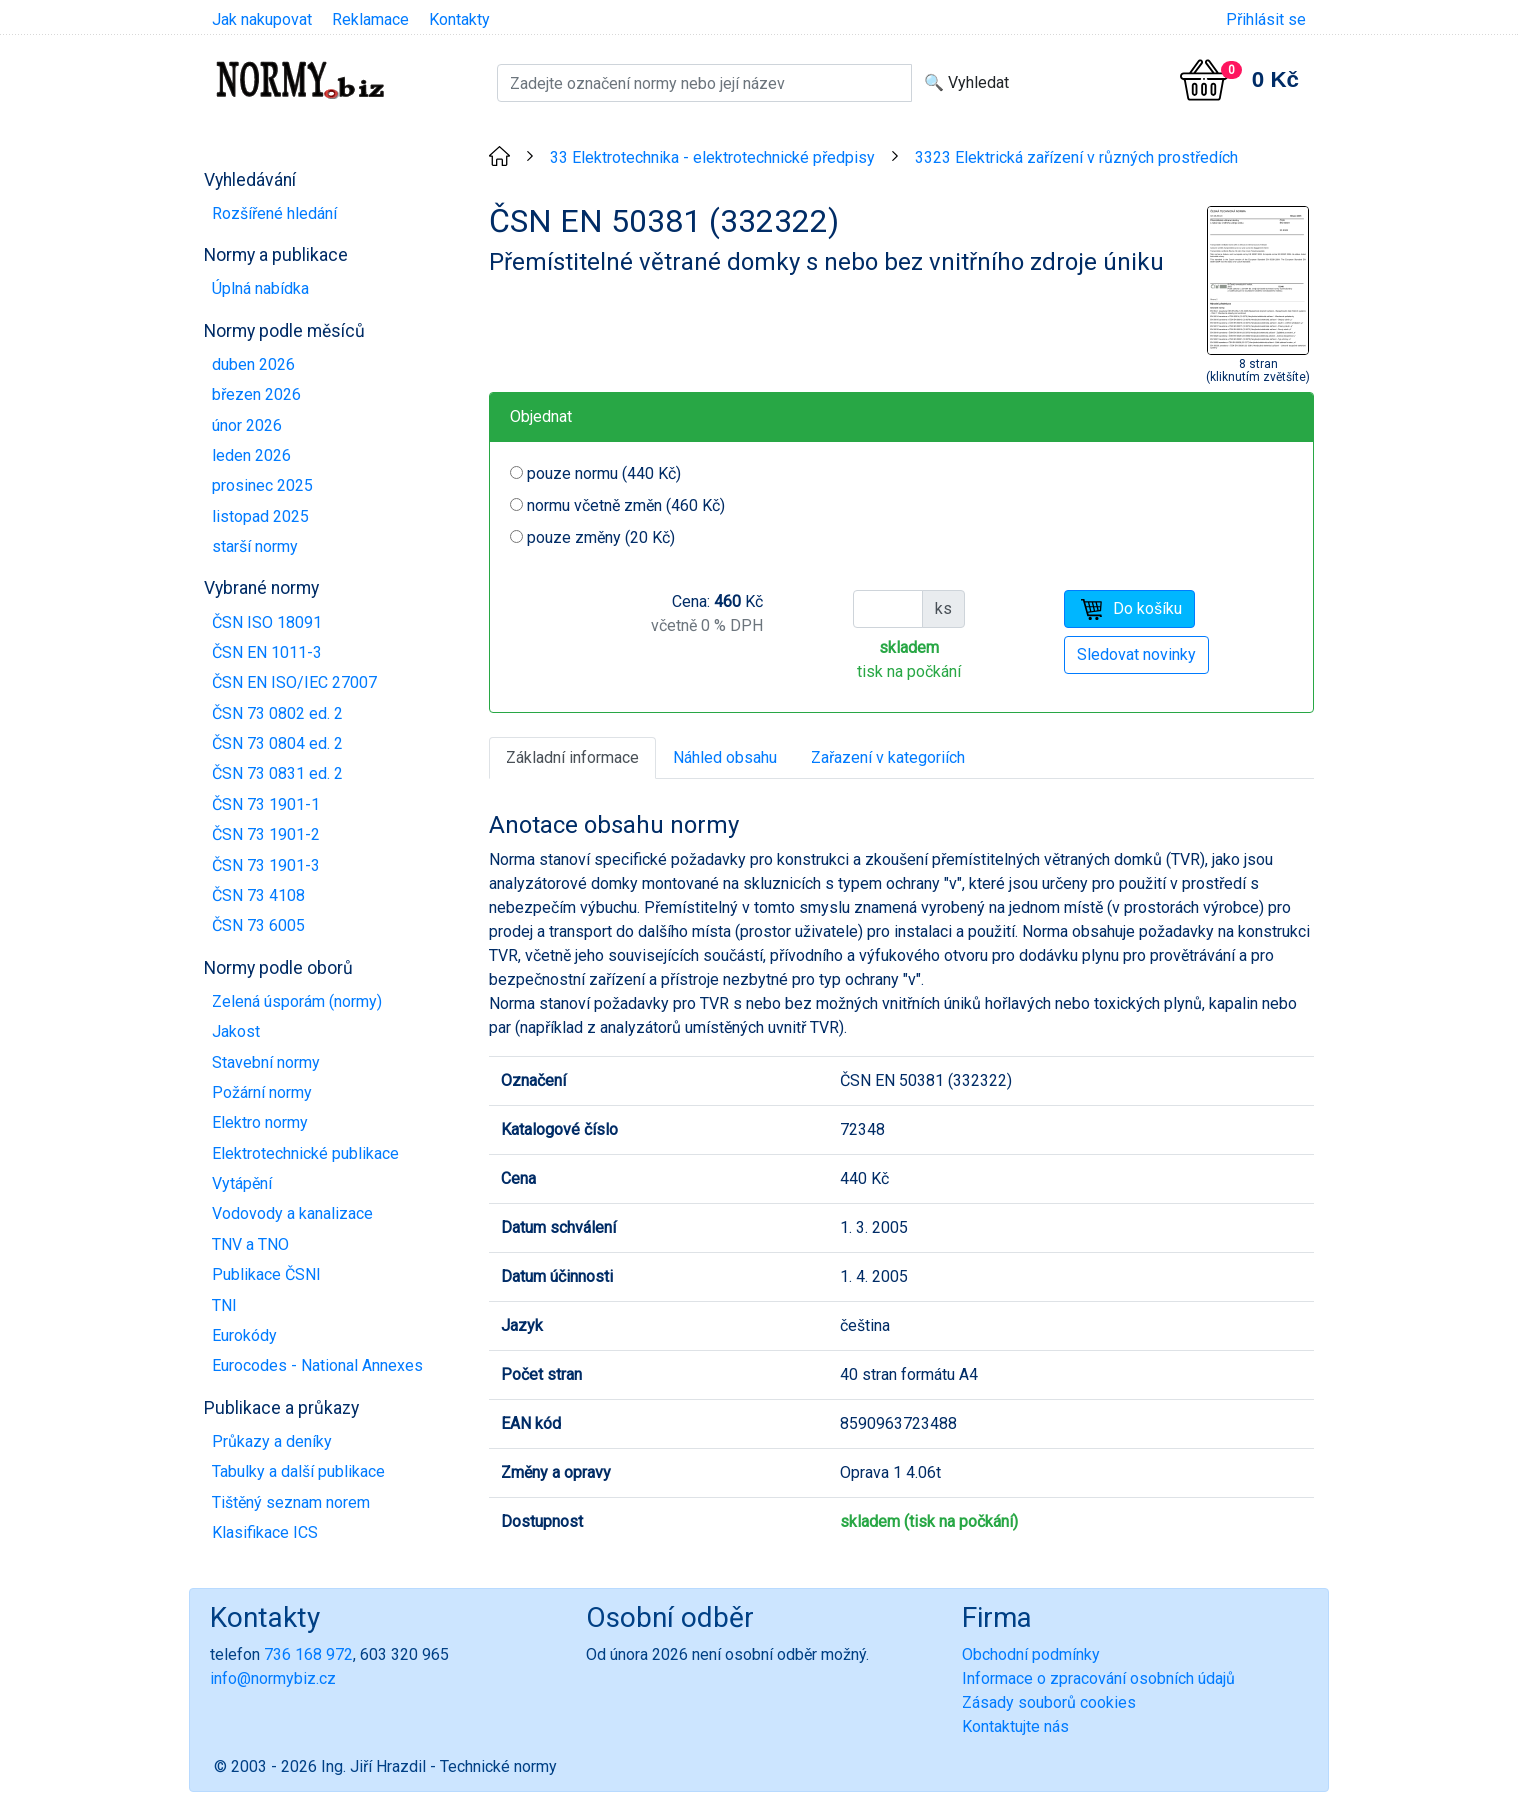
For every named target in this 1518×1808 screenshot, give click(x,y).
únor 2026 (247, 425)
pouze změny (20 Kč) (601, 537)
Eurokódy (244, 1335)
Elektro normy (260, 1122)
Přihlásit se (1266, 19)
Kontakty (459, 19)
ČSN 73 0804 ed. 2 (277, 743)
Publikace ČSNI (266, 1274)
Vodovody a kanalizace (292, 1213)
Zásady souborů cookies (1049, 1702)
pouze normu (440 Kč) (604, 473)
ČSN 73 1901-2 (266, 834)
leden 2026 (251, 455)
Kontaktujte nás (1015, 1726)
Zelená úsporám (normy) (297, 1001)
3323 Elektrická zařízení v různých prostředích (1076, 157)
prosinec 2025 (262, 485)
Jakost (236, 1031)
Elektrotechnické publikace (305, 1153)
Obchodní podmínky (1031, 1654)
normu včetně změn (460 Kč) (626, 505)
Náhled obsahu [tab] (725, 757)
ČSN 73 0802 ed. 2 (277, 713)
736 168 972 (308, 1654)
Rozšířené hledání (274, 213)
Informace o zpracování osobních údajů (1098, 1678)
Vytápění (242, 1183)
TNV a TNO (250, 1244)
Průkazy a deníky (272, 1441)
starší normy (255, 546)
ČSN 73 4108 (258, 895)
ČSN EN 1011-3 (267, 652)
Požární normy (262, 1092)
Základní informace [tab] (572, 757)
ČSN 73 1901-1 (266, 804)
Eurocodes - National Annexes (317, 1365)
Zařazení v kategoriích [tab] (888, 757)
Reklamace (370, 19)
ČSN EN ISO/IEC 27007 (294, 682)
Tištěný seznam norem (291, 1502)
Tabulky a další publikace (298, 1471)
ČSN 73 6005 (258, 925)
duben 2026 (253, 364)
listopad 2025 (260, 516)
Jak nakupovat (262, 19)
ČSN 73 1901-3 (266, 865)
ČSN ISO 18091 (267, 622)
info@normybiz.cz (273, 1678)
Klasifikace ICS (265, 1532)
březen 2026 (256, 394)
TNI (224, 1305)
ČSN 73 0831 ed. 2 (277, 773)
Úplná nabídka (260, 288)
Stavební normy (266, 1062)
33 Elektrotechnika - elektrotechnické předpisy (712, 157)
